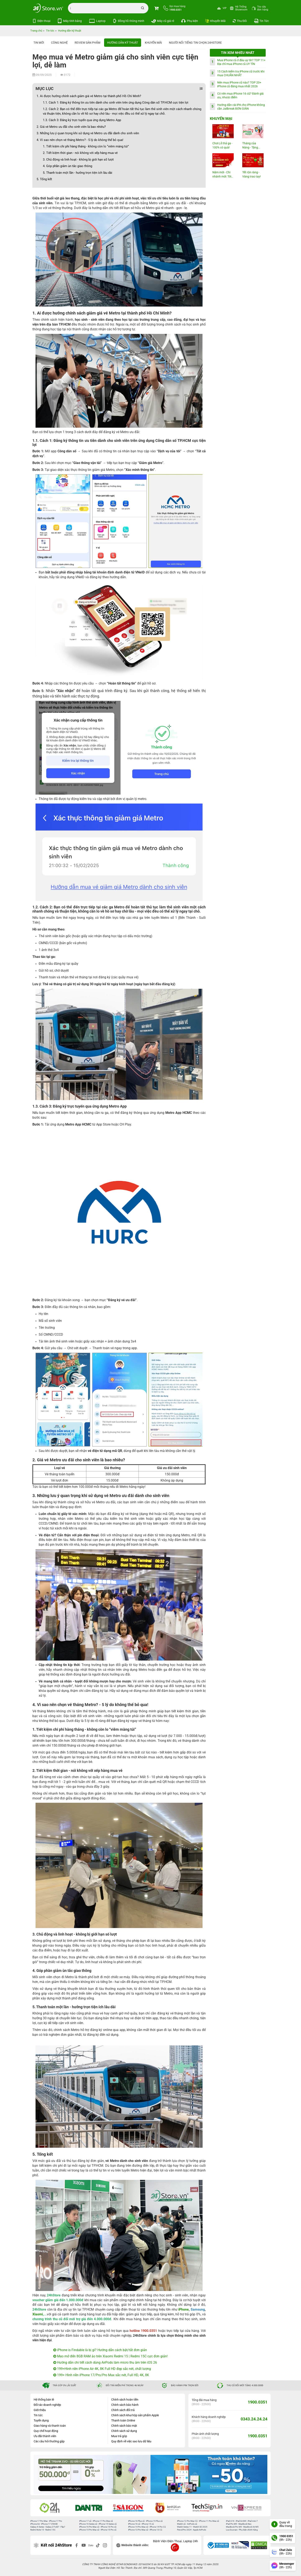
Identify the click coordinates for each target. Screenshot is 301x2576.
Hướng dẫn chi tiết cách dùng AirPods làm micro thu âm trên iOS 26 (105, 2362)
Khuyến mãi (153, 42)
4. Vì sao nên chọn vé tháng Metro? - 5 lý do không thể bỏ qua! (80, 140)
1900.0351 (257, 2402)
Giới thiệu (40, 2410)
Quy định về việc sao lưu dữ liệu (131, 2441)
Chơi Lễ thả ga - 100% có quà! (222, 145)
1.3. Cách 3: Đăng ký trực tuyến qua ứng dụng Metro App (82, 120)
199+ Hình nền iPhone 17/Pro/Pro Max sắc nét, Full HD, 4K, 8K (101, 2375)
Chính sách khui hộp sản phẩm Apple (135, 2415)
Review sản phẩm (87, 42)
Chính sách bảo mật (124, 2425)
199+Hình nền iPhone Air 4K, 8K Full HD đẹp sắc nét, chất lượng (102, 2369)
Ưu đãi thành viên (45, 2436)
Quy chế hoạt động (46, 2431)
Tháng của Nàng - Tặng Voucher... (250, 146)
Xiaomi (37, 2314)
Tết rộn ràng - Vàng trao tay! (251, 174)
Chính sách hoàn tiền (124, 2399)
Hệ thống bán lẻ (44, 2399)
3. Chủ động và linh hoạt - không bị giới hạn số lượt (78, 159)
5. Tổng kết (44, 179)
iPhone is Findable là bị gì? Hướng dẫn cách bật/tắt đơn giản (100, 2350)
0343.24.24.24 (254, 2418)
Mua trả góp (119, 2436)
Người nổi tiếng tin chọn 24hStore (195, 42)
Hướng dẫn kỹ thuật (122, 42)
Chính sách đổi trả (123, 2410)
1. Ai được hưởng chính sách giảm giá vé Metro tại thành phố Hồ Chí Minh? (89, 96)
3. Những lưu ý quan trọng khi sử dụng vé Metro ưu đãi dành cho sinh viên (88, 133)
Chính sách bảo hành (125, 2404)
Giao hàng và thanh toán (50, 2425)
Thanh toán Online (123, 2420)
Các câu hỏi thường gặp (49, 2441)
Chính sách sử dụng (124, 2431)
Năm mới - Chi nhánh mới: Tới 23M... (221, 175)
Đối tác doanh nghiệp (47, 2404)
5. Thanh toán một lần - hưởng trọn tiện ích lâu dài (77, 173)
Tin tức (38, 2415)
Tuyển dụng (41, 2420)
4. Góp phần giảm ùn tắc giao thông (67, 166)
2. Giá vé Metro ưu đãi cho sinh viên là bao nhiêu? (71, 127)
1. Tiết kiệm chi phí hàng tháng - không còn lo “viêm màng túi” (86, 146)
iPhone (183, 2309)
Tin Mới (38, 42)
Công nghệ (59, 42)
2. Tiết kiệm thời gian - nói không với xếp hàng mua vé (80, 153)
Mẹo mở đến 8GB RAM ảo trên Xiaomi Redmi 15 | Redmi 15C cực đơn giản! (110, 2356)
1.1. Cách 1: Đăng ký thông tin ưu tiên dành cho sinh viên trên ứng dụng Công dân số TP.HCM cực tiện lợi (115, 102)
